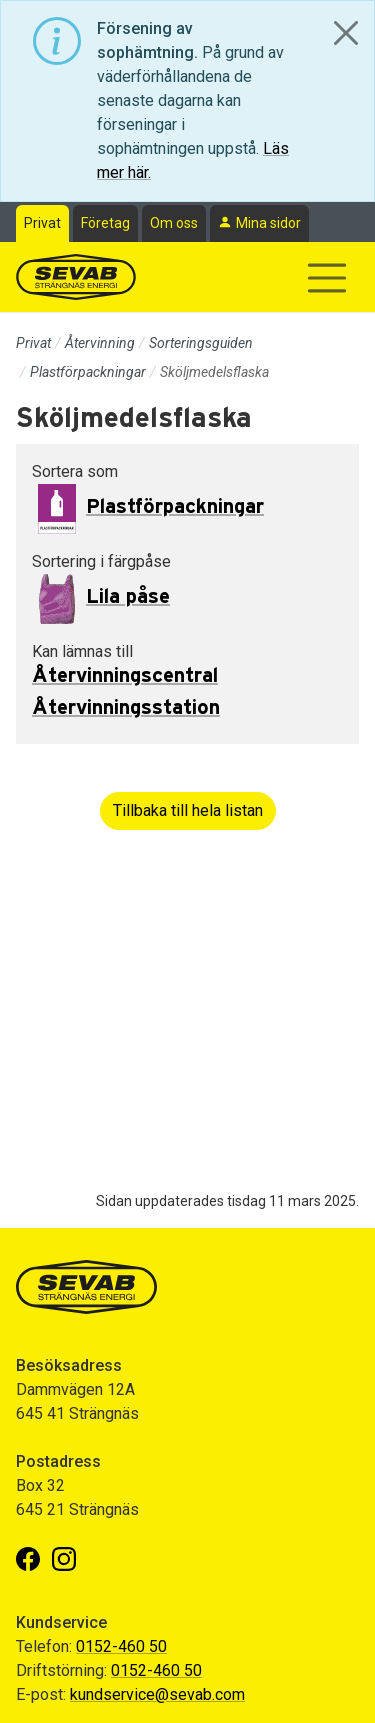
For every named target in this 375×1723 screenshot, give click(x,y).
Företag (105, 223)
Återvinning (100, 343)
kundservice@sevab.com (157, 1694)
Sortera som (75, 471)
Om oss (174, 223)
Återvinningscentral (125, 676)
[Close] (346, 33)
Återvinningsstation (126, 708)
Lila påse (128, 597)
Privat (42, 223)
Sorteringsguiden (201, 343)
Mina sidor (268, 223)
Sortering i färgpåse (101, 561)
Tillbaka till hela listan (188, 810)
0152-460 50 (121, 1646)
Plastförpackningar (88, 372)
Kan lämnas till (82, 651)
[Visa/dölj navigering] (327, 278)
